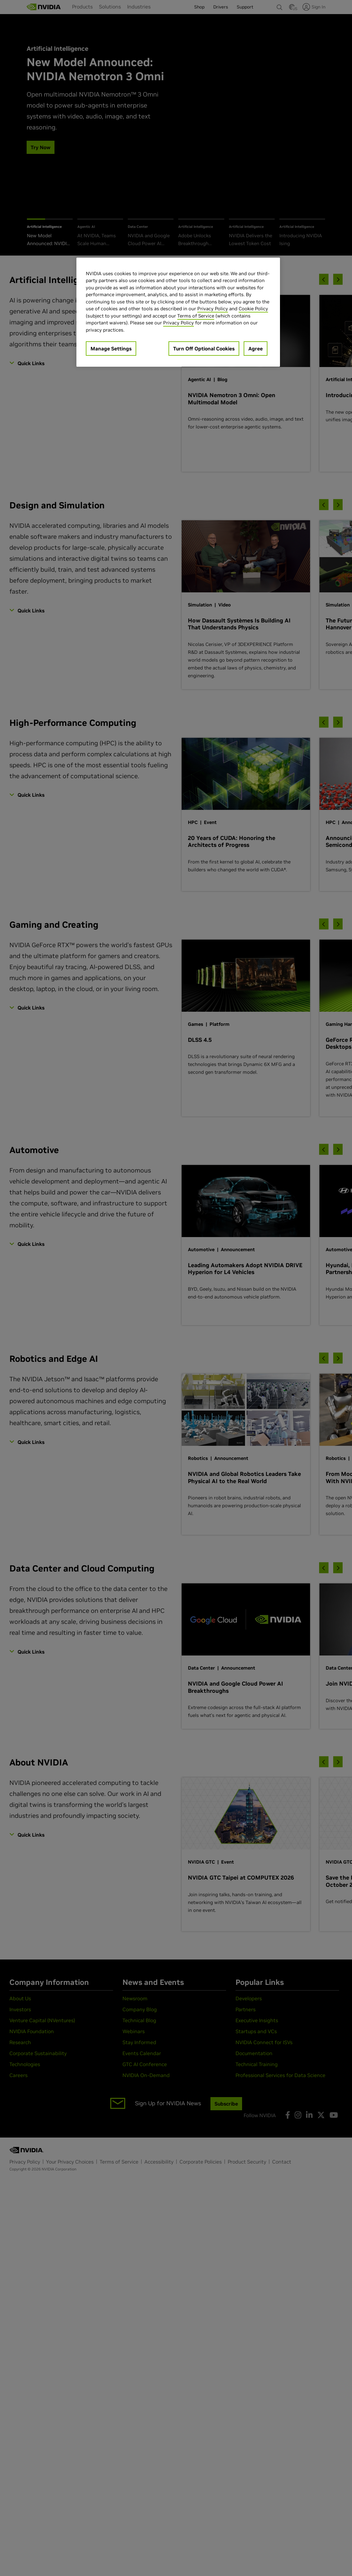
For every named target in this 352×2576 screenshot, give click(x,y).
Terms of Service (195, 316)
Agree (255, 348)
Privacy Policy (212, 309)
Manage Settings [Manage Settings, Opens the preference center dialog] (111, 348)
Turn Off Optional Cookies (204, 348)
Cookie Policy (253, 309)
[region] (178, 312)
